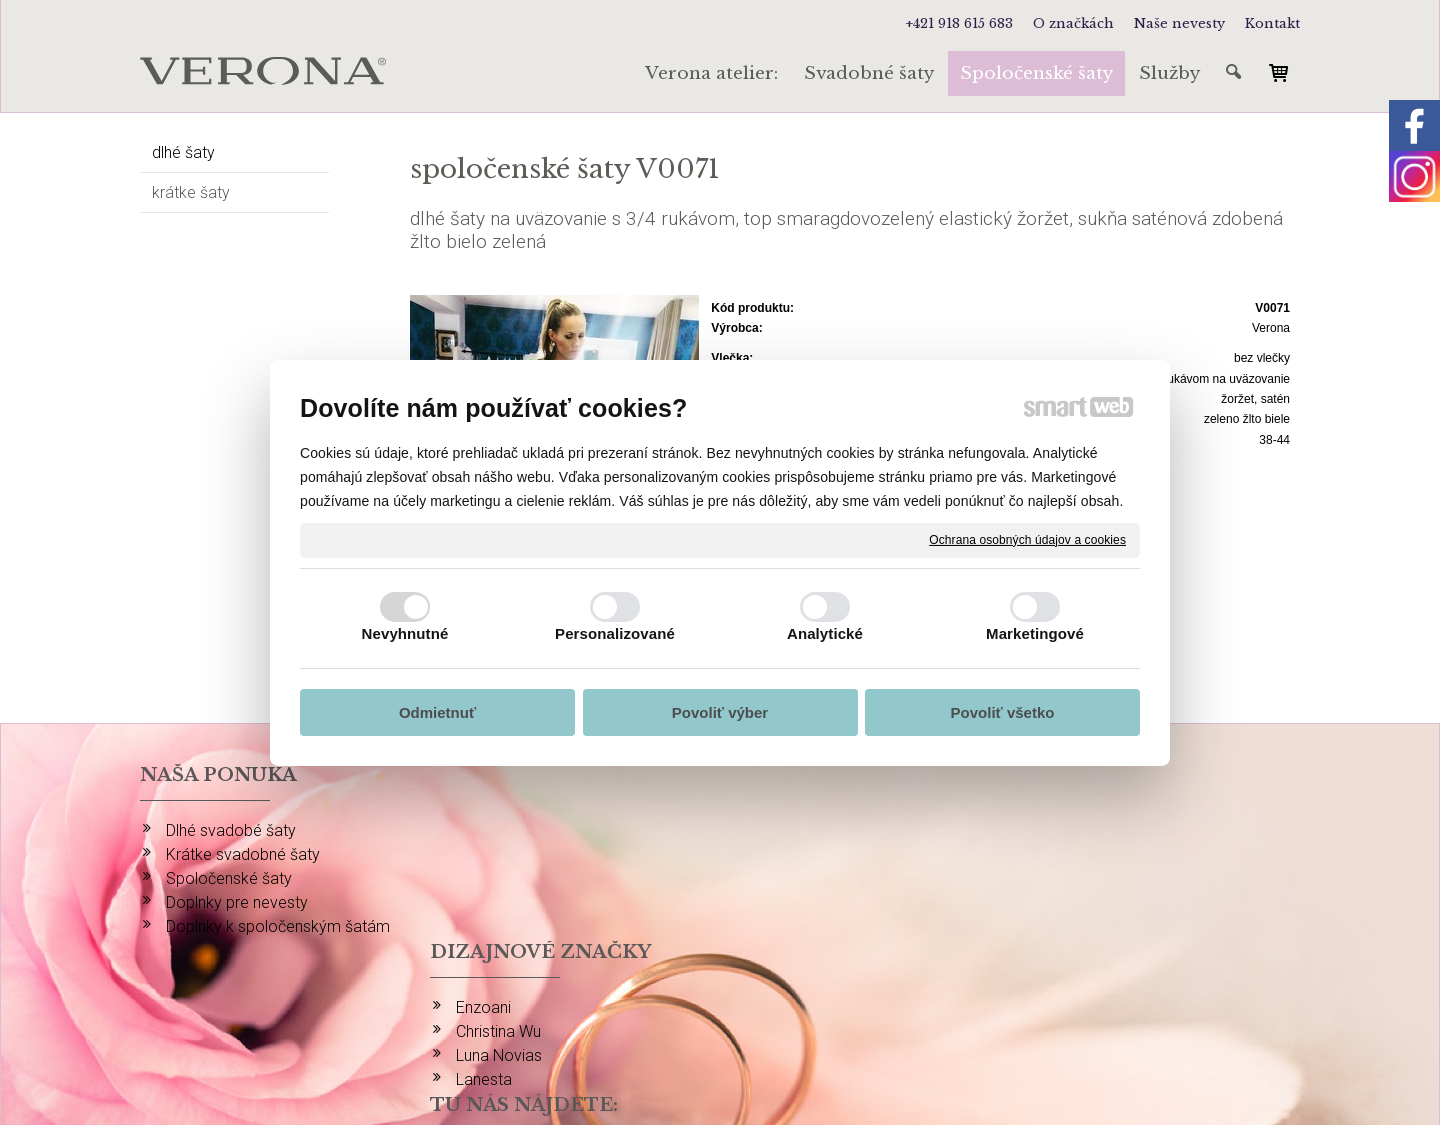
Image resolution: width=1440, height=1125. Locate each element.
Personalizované (615, 633)
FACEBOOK (1087, 854)
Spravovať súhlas (1094, 1037)
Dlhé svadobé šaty (231, 830)
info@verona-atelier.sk (1126, 983)
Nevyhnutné (405, 633)
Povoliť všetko (1003, 712)
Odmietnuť (437, 712)
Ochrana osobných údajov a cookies (1027, 539)
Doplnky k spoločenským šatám (278, 926)
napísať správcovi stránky (740, 1037)
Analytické (825, 633)
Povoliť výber (720, 712)
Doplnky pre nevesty (237, 902)
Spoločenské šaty (229, 878)
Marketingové (1035, 633)
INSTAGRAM (1092, 830)
